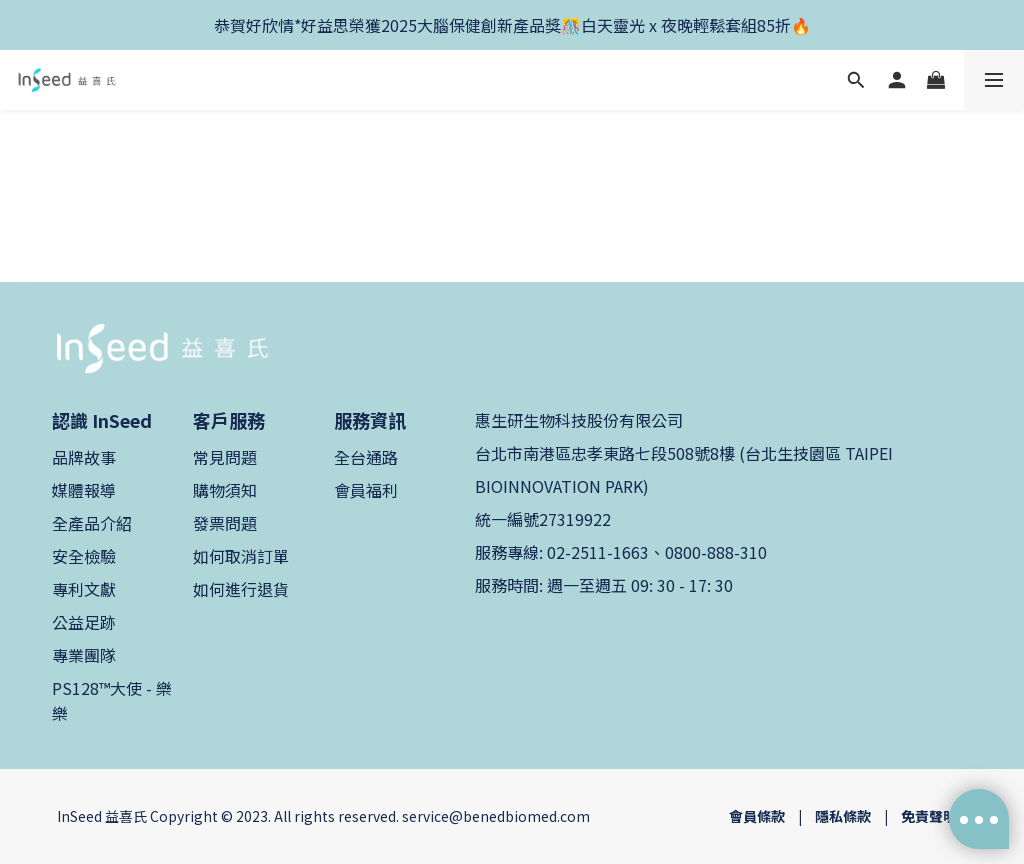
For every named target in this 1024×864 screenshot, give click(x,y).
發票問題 (225, 523)
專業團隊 (84, 655)
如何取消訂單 (241, 556)
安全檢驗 (84, 556)
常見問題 (225, 457)
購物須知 (225, 490)
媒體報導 (84, 490)
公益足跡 (84, 622)
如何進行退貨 (241, 589)
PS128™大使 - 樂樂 (112, 700)
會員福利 (366, 490)
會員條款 (757, 816)
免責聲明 (929, 816)
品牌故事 (84, 457)
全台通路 (366, 457)
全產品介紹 (92, 523)
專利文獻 (84, 589)
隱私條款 (843, 816)
